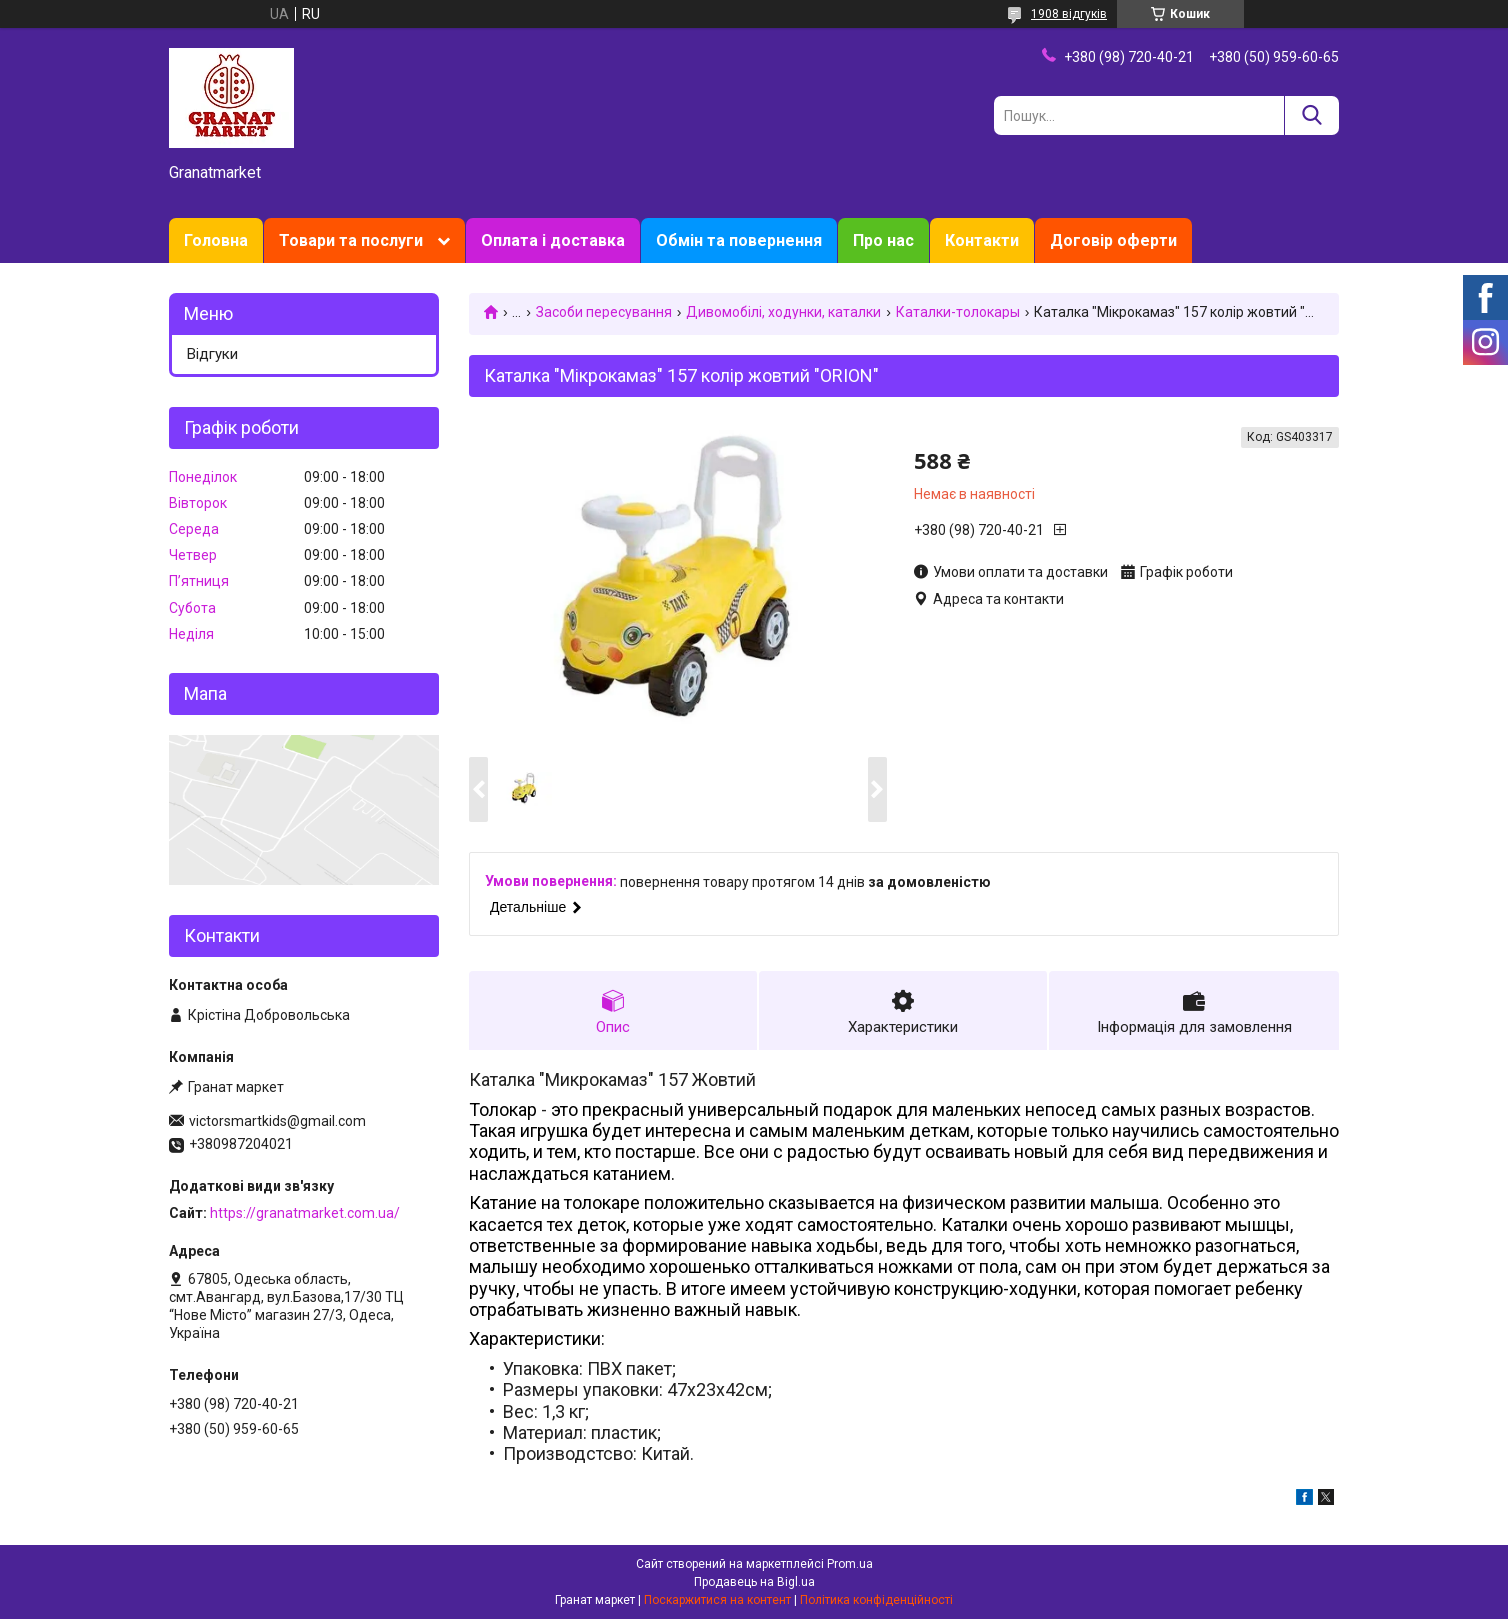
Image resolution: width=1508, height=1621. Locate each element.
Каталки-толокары (958, 312)
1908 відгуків (1069, 14)
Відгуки (212, 354)
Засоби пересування (604, 312)
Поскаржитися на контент (717, 1602)
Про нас (883, 240)
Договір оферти (1113, 240)
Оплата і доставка (553, 240)
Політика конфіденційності (876, 1602)
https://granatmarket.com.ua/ (305, 1213)
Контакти (982, 240)
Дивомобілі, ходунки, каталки (783, 312)
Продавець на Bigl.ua (754, 1584)
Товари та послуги (351, 240)
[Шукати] (1311, 115)
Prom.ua (850, 1566)
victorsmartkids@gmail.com (277, 1121)
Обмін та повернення (739, 240)
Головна (216, 240)
